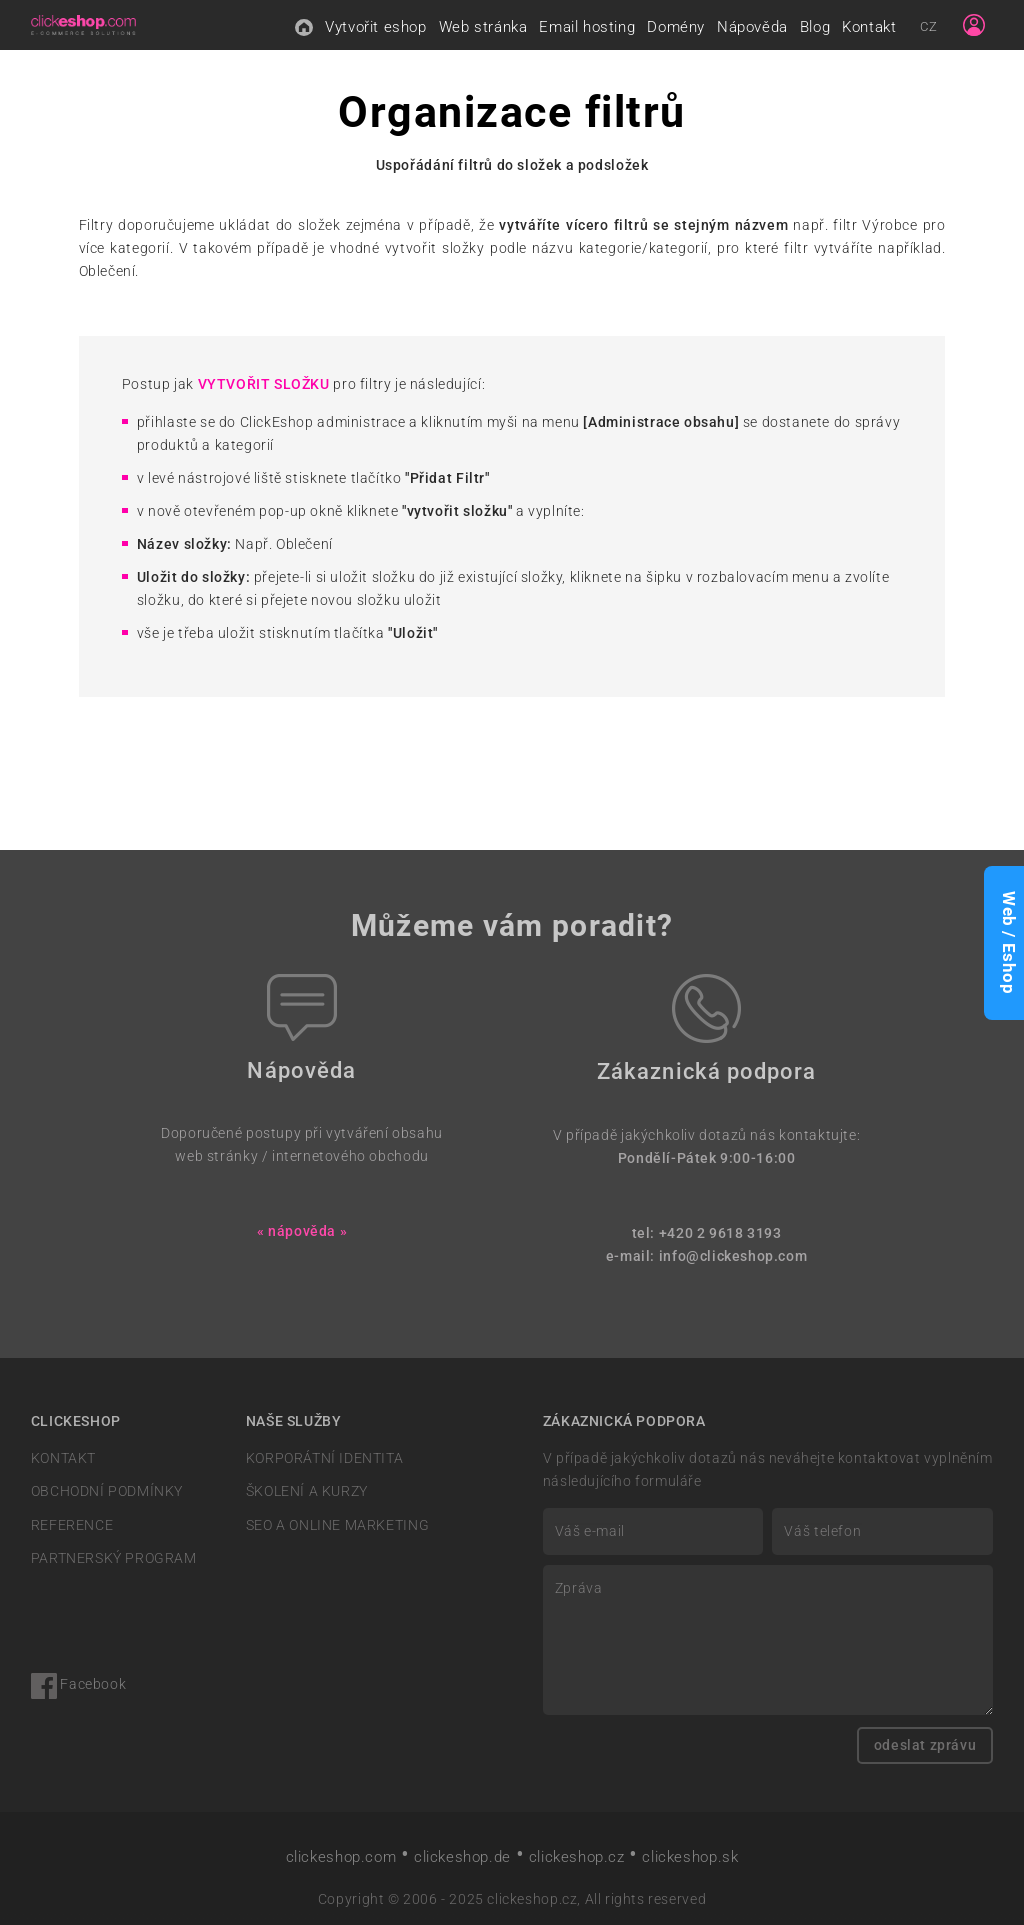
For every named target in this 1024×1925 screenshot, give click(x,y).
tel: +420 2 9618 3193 (707, 1233)
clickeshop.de (462, 1857)
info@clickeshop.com (733, 1256)
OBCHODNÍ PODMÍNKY (107, 1491)
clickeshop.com (341, 1857)
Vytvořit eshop (376, 27)
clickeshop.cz (577, 1857)
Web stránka (483, 27)
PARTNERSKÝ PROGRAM (114, 1558)
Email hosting (587, 27)
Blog (815, 27)
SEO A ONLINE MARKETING (337, 1525)
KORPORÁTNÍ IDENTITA (325, 1458)
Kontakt (869, 27)
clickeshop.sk (690, 1857)
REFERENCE (72, 1525)
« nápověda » (302, 1231)
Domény (676, 27)
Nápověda (752, 27)
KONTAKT (63, 1458)
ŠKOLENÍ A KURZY (307, 1491)
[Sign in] (974, 25)
